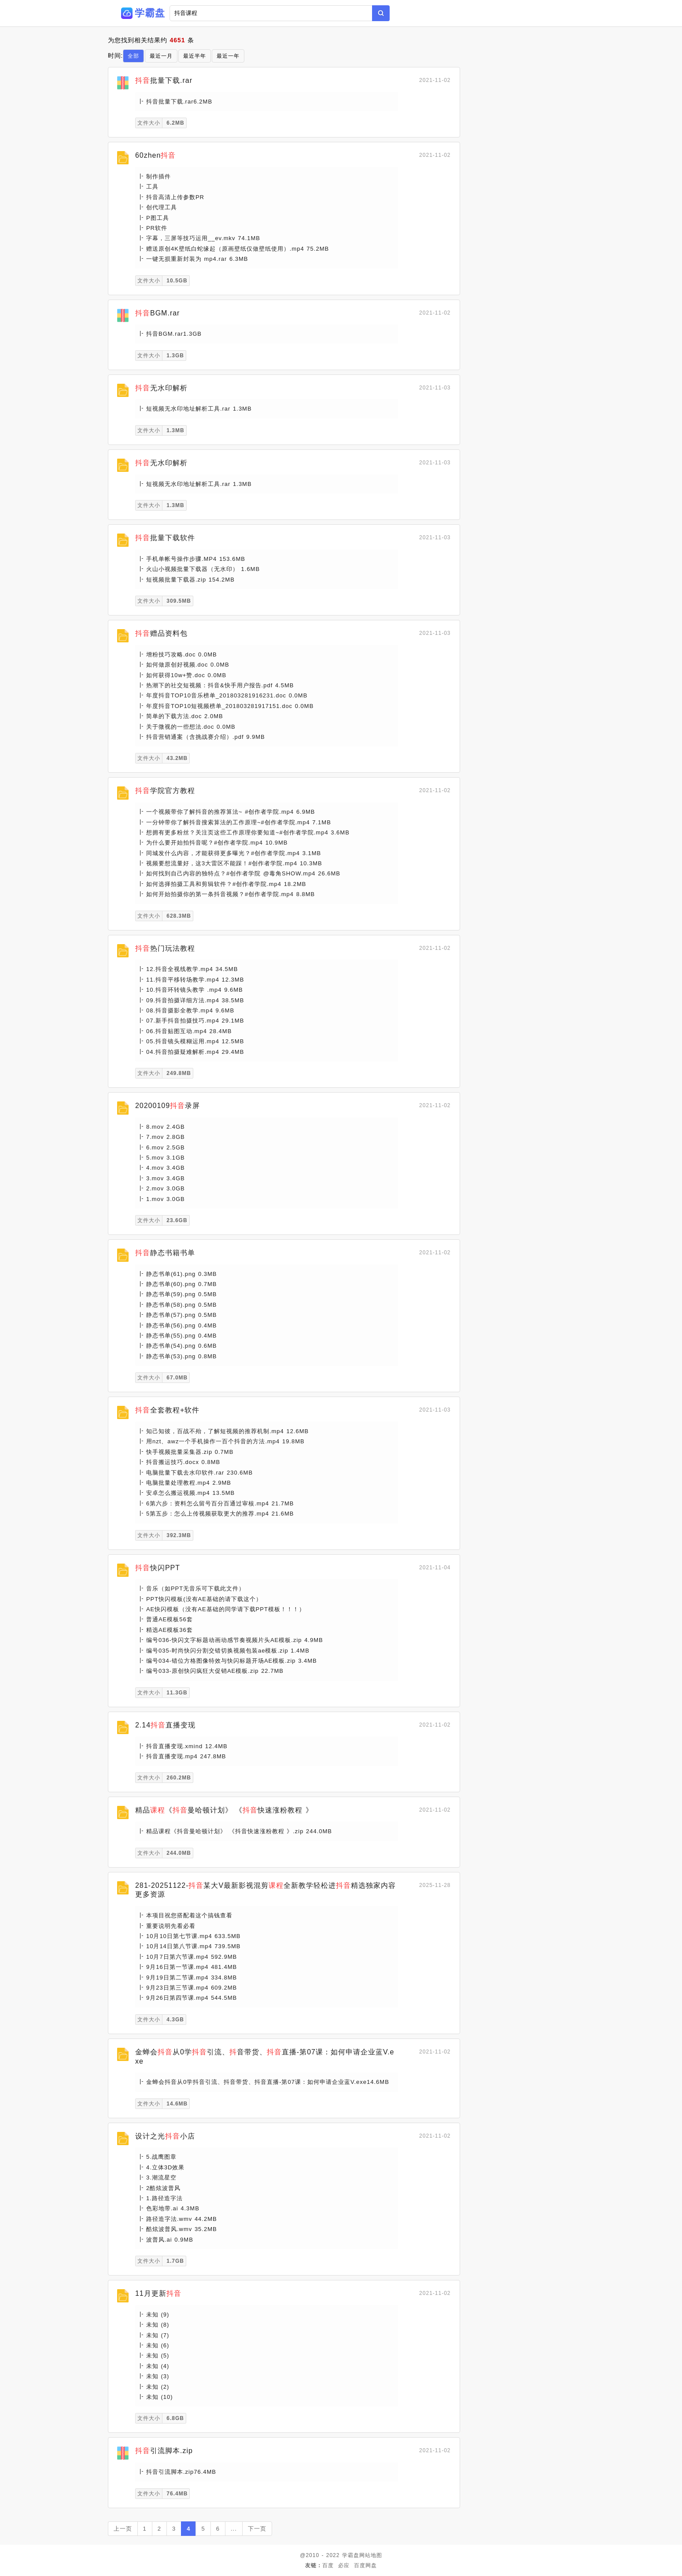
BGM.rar (157, 313)
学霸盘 (350, 2555)
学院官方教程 (165, 790)
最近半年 (194, 56)
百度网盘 (365, 2565)
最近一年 (228, 56)
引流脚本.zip (164, 2450)
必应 (344, 2565)
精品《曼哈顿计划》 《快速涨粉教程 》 (224, 1810)
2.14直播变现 (165, 1725)
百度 (328, 2565)
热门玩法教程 (165, 948)
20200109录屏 (167, 1105)
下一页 (257, 2528)
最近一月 (161, 56)
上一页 (123, 2528)
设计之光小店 (165, 2136)
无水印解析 (161, 388)
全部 (133, 56)
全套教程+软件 (167, 1410)
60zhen (155, 155)
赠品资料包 (161, 633)
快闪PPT (157, 1568)
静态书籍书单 (165, 1252)
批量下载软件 (165, 537)
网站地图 (370, 2555)
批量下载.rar (163, 80)
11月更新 (158, 2293)
